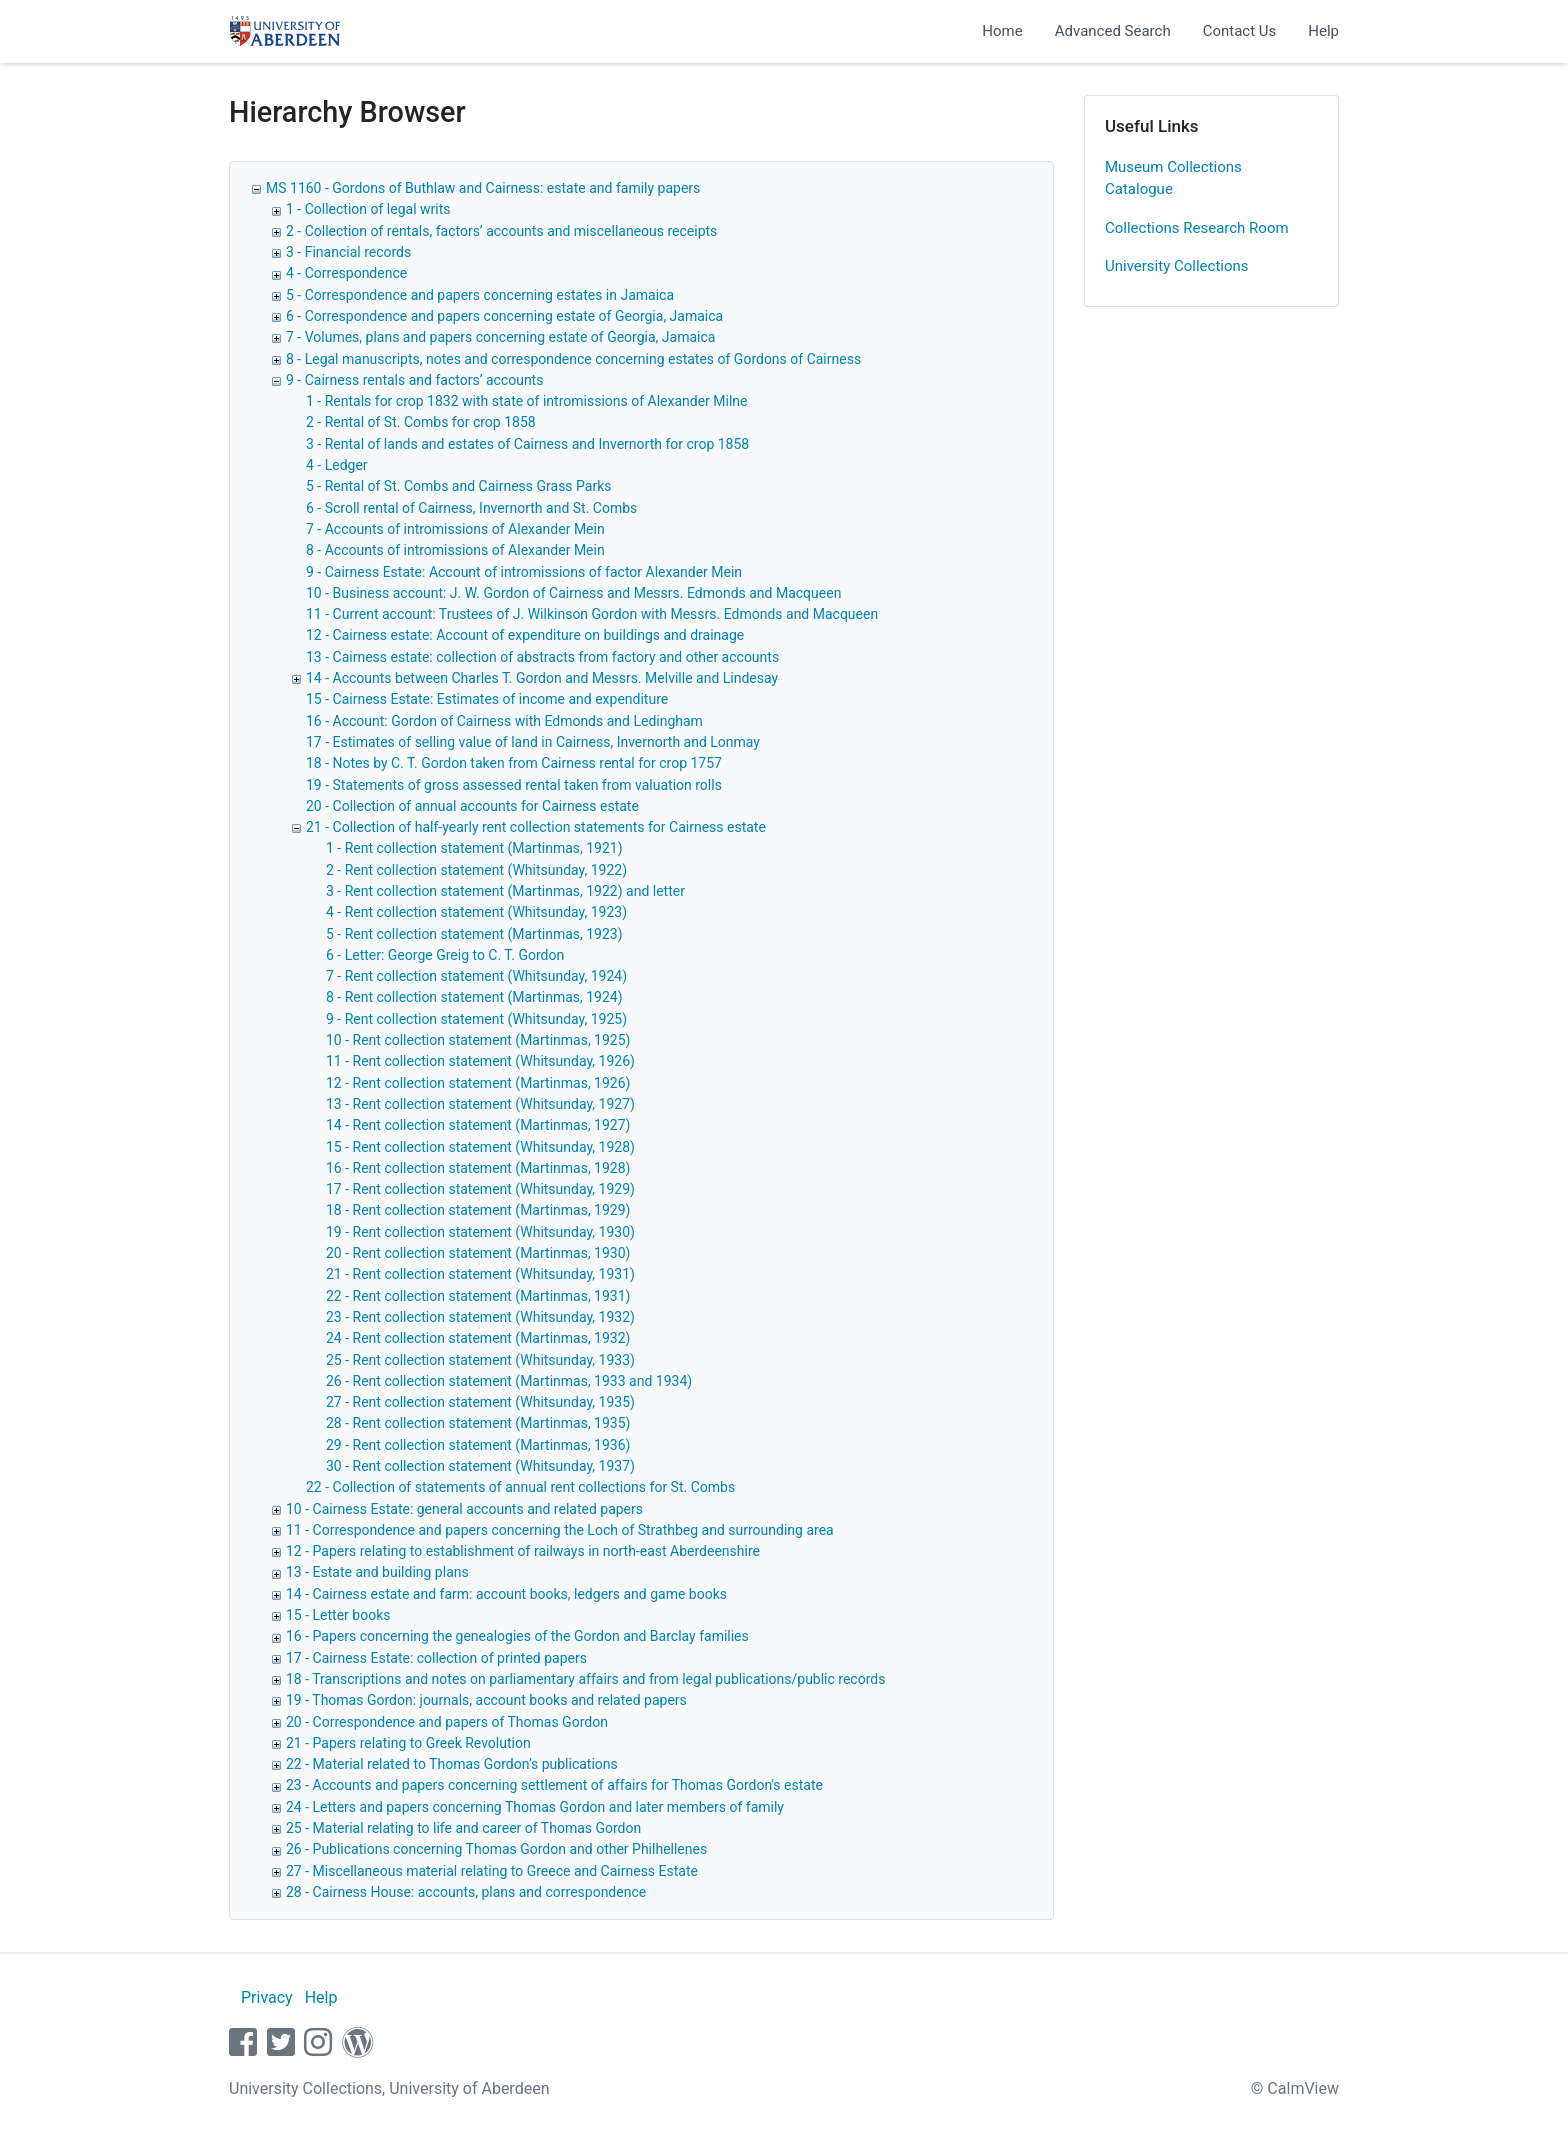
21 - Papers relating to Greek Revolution (408, 1743)
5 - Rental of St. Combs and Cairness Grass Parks (459, 486)
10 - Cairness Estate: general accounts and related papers (464, 1509)
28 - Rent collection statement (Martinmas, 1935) (478, 1423)
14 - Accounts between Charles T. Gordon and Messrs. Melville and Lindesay (542, 678)
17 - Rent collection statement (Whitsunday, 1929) (480, 1189)
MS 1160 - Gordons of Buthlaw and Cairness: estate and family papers (483, 188)
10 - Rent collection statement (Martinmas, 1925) (478, 1040)
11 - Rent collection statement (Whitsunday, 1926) (480, 1061)
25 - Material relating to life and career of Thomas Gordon (463, 1828)
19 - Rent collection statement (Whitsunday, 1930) (480, 1232)
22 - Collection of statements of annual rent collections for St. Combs (520, 1487)
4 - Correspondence (346, 273)
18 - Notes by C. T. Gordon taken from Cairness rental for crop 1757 (514, 763)
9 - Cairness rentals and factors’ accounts (414, 380)
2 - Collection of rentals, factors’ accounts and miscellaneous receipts (501, 231)
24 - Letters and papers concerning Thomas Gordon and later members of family (535, 1807)
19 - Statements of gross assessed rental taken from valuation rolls (514, 785)
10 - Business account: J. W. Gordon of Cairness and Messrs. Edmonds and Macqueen (573, 593)
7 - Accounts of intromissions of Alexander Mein (455, 529)
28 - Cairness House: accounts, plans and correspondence (466, 1892)
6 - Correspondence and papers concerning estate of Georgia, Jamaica (504, 316)
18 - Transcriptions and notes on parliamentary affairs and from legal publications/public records (585, 1679)
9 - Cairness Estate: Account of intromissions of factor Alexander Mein (524, 572)
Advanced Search (1113, 31)
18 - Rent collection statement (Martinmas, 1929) (478, 1210)
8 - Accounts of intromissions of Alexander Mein (455, 550)
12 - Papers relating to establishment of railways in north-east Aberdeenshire (523, 1551)
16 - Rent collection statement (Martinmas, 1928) (478, 1168)
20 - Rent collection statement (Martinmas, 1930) (478, 1253)
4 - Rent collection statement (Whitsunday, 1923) (476, 912)
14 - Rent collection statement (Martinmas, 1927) (478, 1125)
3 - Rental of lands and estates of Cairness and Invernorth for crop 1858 (527, 444)
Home (1002, 31)
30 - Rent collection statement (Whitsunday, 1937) (480, 1466)
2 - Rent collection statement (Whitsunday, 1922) (476, 870)
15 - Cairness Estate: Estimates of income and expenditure (487, 699)
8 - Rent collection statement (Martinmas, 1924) (474, 997)
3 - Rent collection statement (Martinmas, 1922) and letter (505, 891)
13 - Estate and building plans (377, 1572)
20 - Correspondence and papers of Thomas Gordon (447, 1722)
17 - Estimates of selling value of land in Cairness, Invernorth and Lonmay (533, 742)
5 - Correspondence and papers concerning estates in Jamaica (480, 295)
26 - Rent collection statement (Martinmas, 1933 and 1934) (509, 1381)
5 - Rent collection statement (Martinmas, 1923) (474, 934)
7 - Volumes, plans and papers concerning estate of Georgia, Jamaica (500, 337)
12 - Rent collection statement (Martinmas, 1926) (478, 1083)
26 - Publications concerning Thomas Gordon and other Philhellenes (496, 1849)
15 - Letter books (338, 1615)
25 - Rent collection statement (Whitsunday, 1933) (480, 1360)
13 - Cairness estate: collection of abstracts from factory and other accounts (542, 657)
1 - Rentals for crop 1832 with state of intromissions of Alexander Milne (527, 401)
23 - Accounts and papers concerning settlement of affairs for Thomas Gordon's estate (554, 1785)
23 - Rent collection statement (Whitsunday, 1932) (480, 1317)
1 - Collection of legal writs (368, 209)
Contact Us (1240, 31)
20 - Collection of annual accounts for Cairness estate (472, 806)
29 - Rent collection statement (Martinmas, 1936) (478, 1445)
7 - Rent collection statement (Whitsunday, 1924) (476, 976)
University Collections (1177, 266)
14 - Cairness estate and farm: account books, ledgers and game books (506, 1594)
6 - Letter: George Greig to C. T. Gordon (445, 955)
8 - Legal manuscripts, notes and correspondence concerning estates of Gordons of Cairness (573, 359)
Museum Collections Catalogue (1173, 178)
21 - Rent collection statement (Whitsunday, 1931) (480, 1274)
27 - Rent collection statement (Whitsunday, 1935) (480, 1402)
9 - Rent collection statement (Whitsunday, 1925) (476, 1019)
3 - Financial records (348, 252)
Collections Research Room (1197, 228)
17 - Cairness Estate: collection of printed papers (436, 1658)
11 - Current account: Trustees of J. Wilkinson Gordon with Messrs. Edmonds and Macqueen (592, 614)
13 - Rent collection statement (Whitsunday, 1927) (480, 1104)
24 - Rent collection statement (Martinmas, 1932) (478, 1338)
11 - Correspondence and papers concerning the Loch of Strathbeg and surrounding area (560, 1530)
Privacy (267, 1997)
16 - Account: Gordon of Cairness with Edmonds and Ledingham (504, 721)
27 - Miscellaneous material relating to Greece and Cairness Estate (492, 1871)
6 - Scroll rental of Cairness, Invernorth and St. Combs (471, 508)
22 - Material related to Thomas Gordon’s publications (452, 1764)
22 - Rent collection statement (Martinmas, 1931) (478, 1296)
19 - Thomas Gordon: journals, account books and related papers (486, 1700)
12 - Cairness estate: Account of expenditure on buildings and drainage (525, 635)
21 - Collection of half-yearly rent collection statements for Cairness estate (536, 827)
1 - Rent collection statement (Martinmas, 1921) (474, 848)
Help (1323, 31)
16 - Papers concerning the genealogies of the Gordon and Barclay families (517, 1636)
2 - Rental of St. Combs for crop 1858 (421, 422)
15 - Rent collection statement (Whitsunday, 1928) (480, 1147)
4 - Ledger (337, 465)
